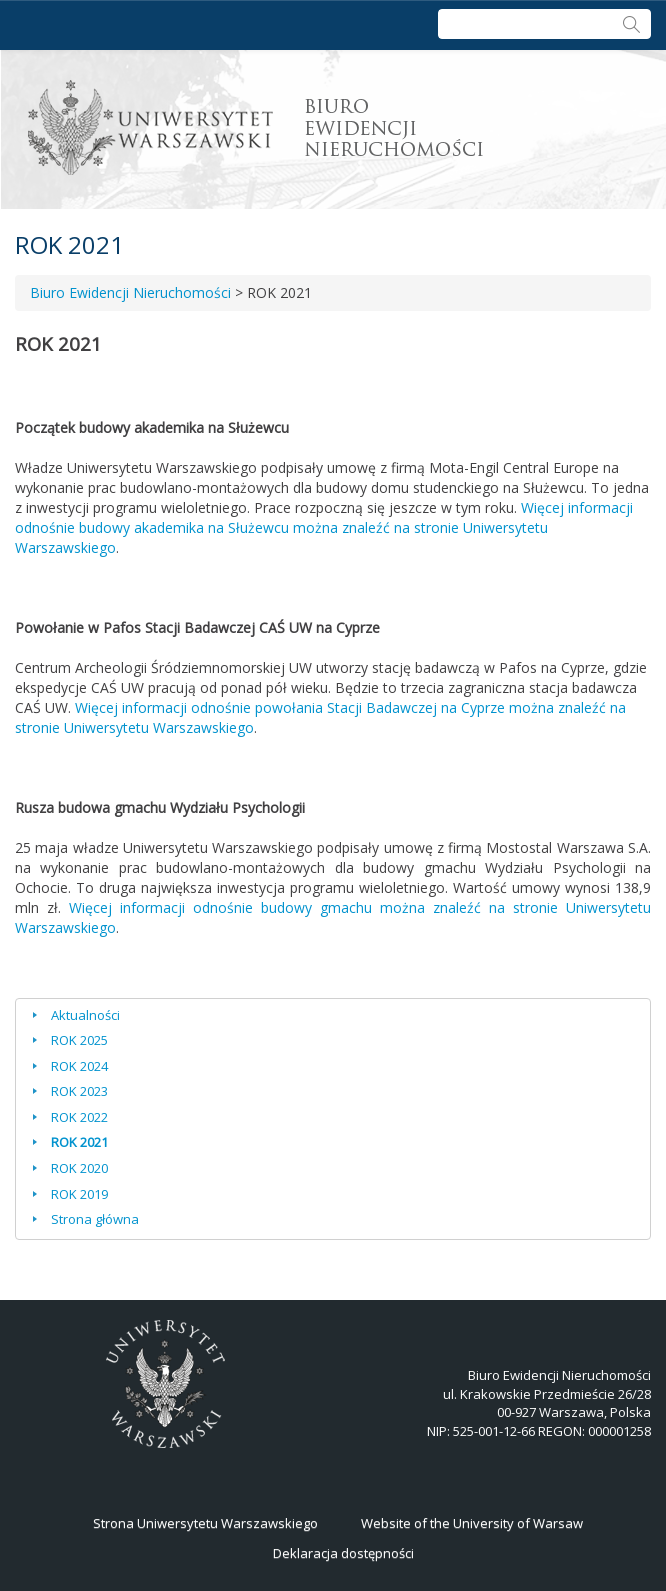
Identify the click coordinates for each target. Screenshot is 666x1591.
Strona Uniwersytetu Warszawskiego (205, 1523)
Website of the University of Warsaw (472, 1523)
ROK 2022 (79, 1117)
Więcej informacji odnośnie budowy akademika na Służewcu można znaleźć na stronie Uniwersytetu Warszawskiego (324, 527)
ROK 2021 (79, 1142)
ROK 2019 (79, 1194)
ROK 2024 (79, 1066)
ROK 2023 (79, 1091)
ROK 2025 (79, 1040)
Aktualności (85, 1015)
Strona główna (95, 1219)
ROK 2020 (79, 1168)
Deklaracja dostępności (343, 1553)
